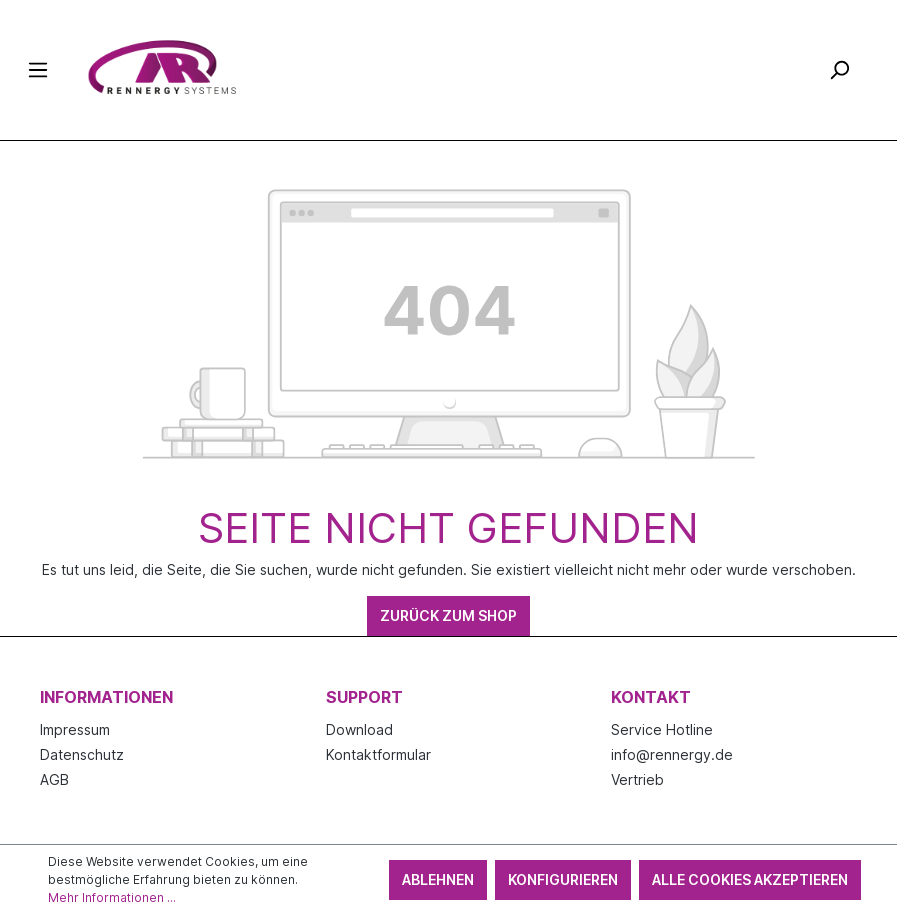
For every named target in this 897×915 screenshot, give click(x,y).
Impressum (75, 729)
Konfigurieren (563, 879)
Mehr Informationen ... (112, 897)
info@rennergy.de (672, 754)
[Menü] (38, 70)
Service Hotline (662, 729)
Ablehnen (438, 879)
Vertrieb (637, 779)
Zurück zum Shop (448, 615)
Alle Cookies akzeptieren (750, 879)
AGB (54, 779)
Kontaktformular (378, 754)
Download (359, 729)
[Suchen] (839, 70)
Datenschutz (82, 754)
